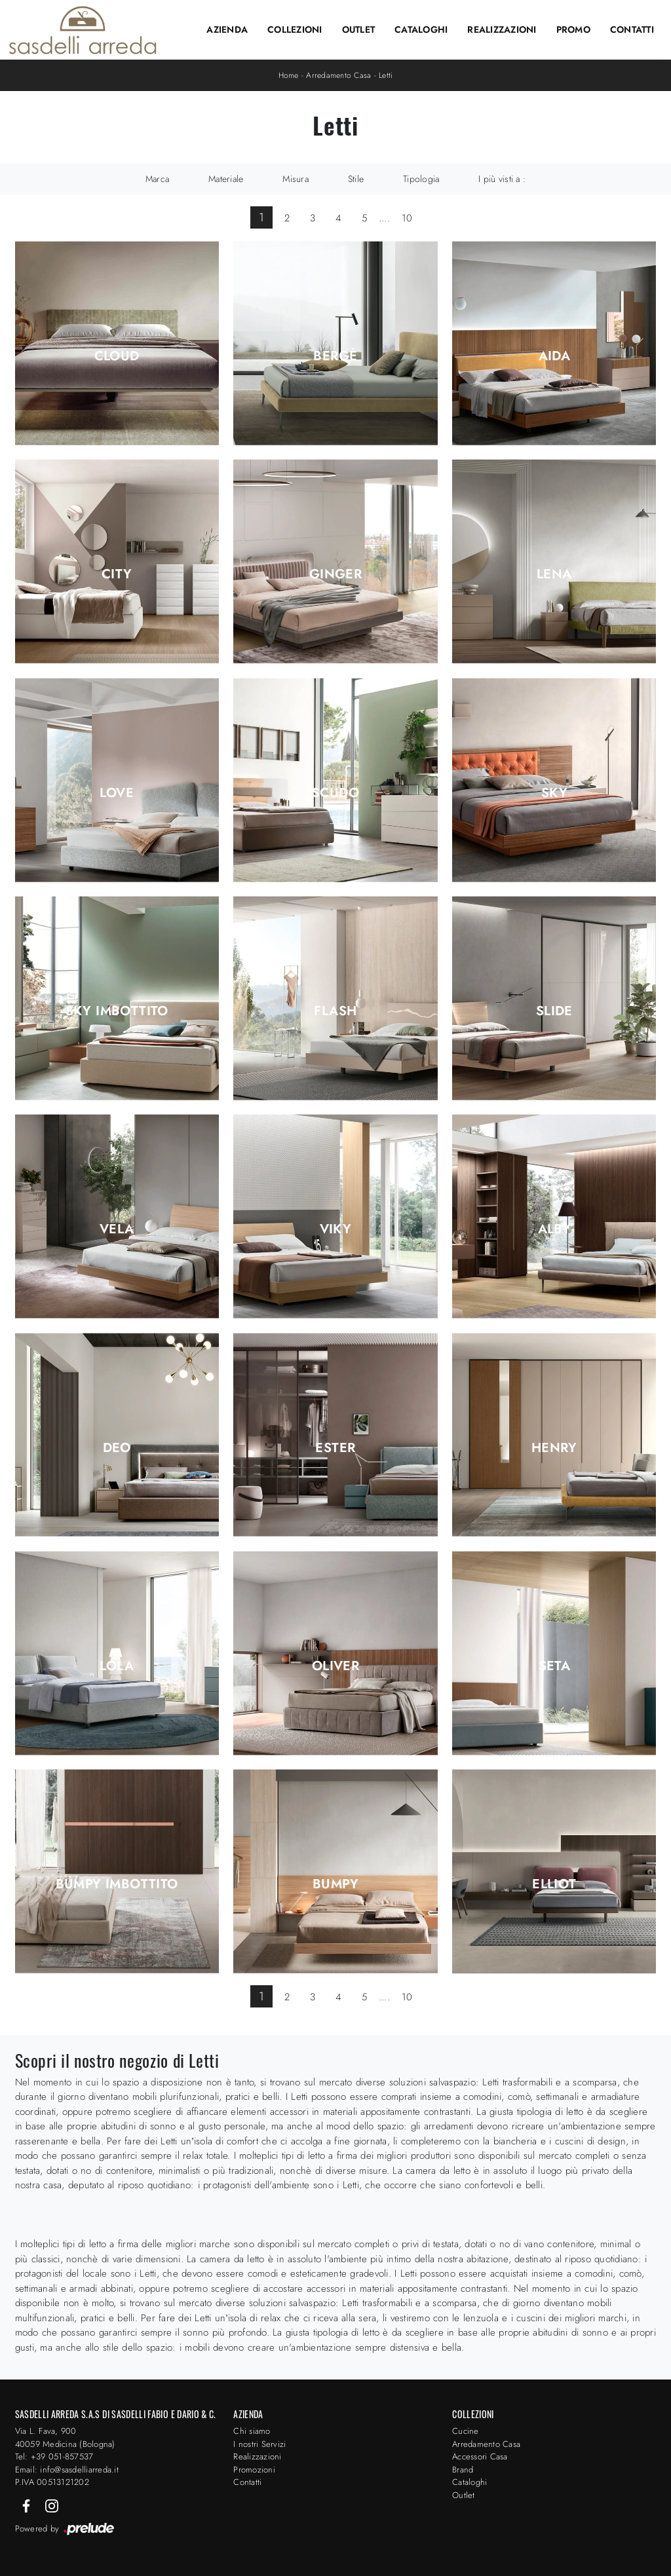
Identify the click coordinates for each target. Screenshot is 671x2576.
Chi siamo (251, 2431)
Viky (336, 1229)
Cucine (465, 2431)
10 (407, 218)
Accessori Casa (480, 2456)
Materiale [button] (225, 178)
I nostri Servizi (259, 2444)
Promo (573, 29)
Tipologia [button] (421, 178)
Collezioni (294, 29)
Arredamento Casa (338, 75)
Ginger (335, 574)
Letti (386, 75)
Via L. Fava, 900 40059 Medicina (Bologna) (65, 2437)
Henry (554, 1448)
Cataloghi (421, 29)
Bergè (335, 356)
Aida (555, 356)
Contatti (632, 29)
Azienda (227, 29)
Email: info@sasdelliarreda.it (67, 2469)
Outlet (358, 29)
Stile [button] (356, 178)
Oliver (335, 1666)
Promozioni (254, 2469)
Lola (117, 1666)
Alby (554, 1229)
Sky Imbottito (117, 1011)
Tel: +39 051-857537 (54, 2456)
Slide (554, 1011)
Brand (462, 2469)
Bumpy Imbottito (117, 1884)
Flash (335, 1011)
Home (288, 75)
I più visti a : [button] (502, 178)
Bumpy (335, 1884)
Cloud (117, 356)
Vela (117, 1229)
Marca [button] (157, 178)
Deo (117, 1448)
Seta (555, 1666)
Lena (554, 574)
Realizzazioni (501, 29)
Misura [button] (295, 178)
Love (117, 793)
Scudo (335, 793)
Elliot (554, 1884)
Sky (554, 793)
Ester (335, 1448)
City (117, 574)
